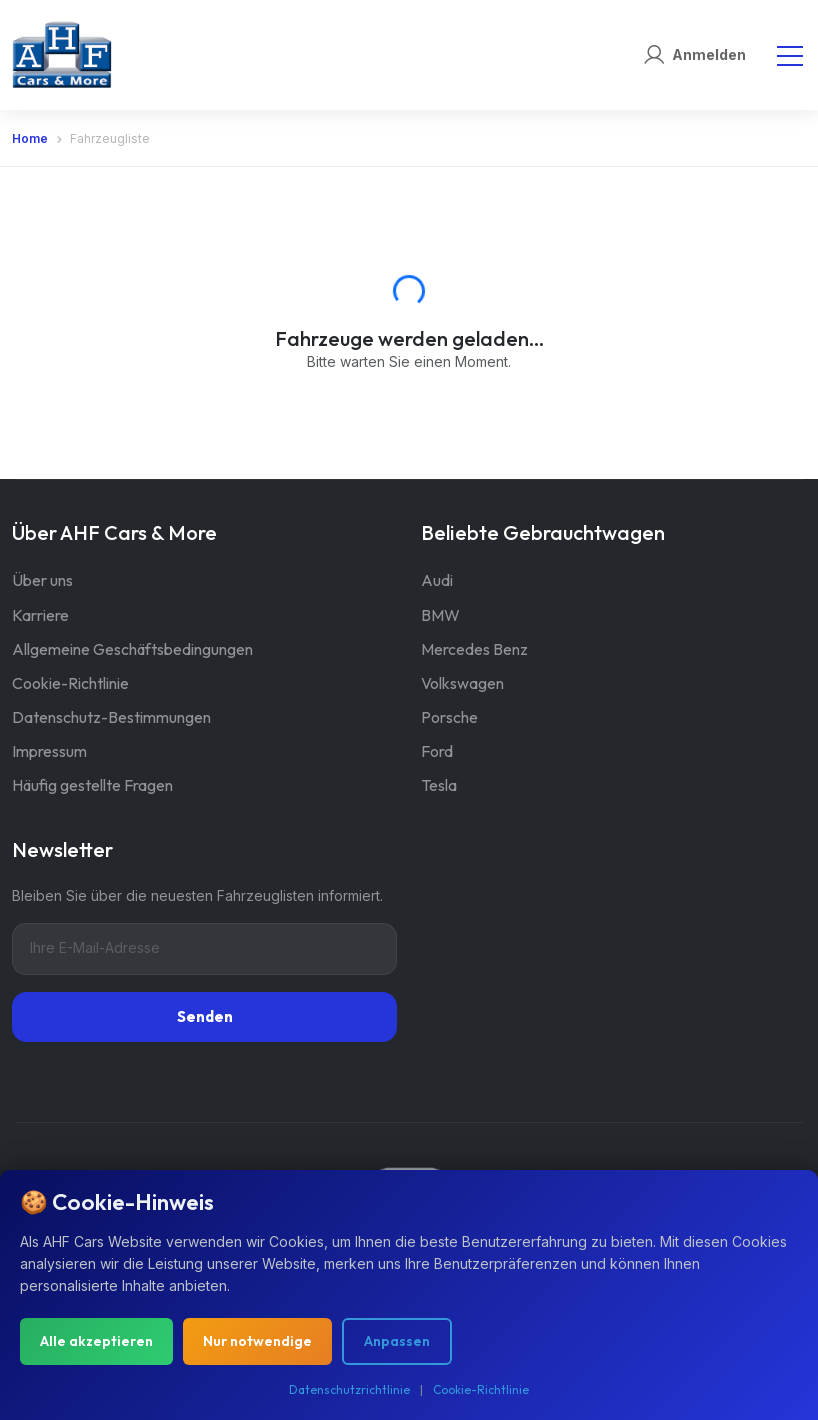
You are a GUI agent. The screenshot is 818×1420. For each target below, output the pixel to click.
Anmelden (709, 54)
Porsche (449, 717)
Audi (437, 580)
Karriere (40, 615)
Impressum (49, 751)
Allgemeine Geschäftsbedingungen (132, 649)
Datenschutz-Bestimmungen (111, 717)
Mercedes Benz (474, 649)
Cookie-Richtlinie (70, 683)
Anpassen (397, 1341)
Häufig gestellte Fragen (92, 785)
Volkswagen (462, 683)
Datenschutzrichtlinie (349, 1389)
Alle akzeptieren (96, 1341)
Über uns (42, 580)
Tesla (439, 785)
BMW (440, 615)
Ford (437, 751)
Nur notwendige (257, 1341)
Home (30, 138)
